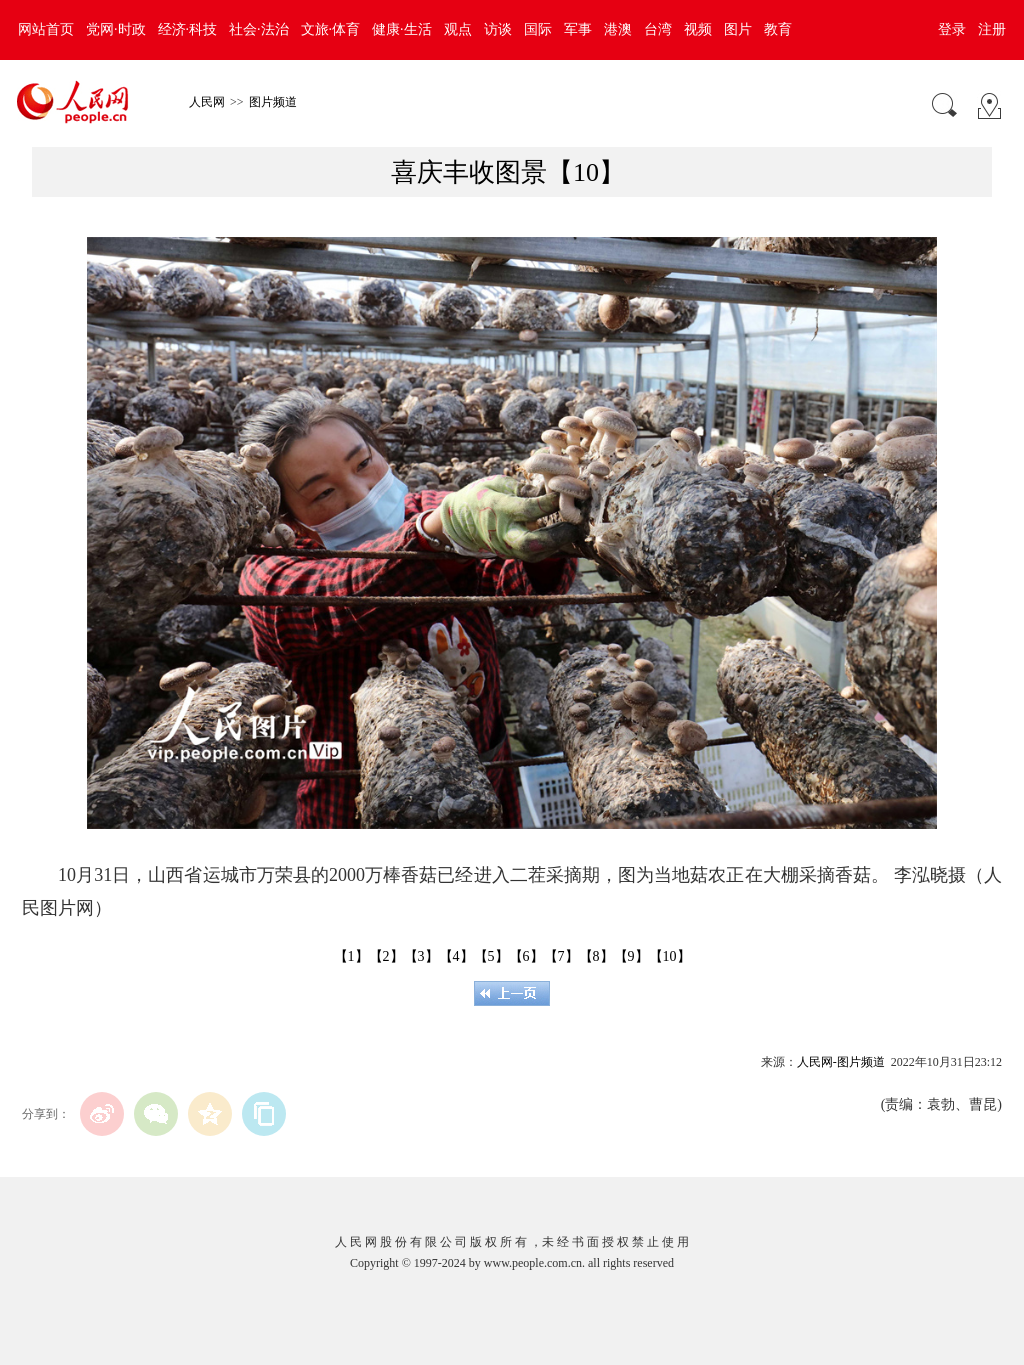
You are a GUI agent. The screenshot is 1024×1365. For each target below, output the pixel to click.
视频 (698, 29)
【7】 (561, 956)
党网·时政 (116, 29)
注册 (992, 29)
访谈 (498, 29)
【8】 (596, 956)
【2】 (386, 956)
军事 (578, 29)
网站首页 (46, 29)
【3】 (421, 956)
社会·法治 (259, 29)
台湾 (658, 29)
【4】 (456, 956)
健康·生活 (402, 29)
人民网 (207, 102)
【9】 (631, 956)
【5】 (491, 956)
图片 (738, 29)
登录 (952, 29)
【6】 (526, 956)
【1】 (351, 956)
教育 (778, 29)
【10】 (670, 956)
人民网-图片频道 (841, 1062)
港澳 (618, 29)
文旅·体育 (331, 29)
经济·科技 (188, 29)
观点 (458, 29)
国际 (538, 29)
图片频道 (273, 102)
